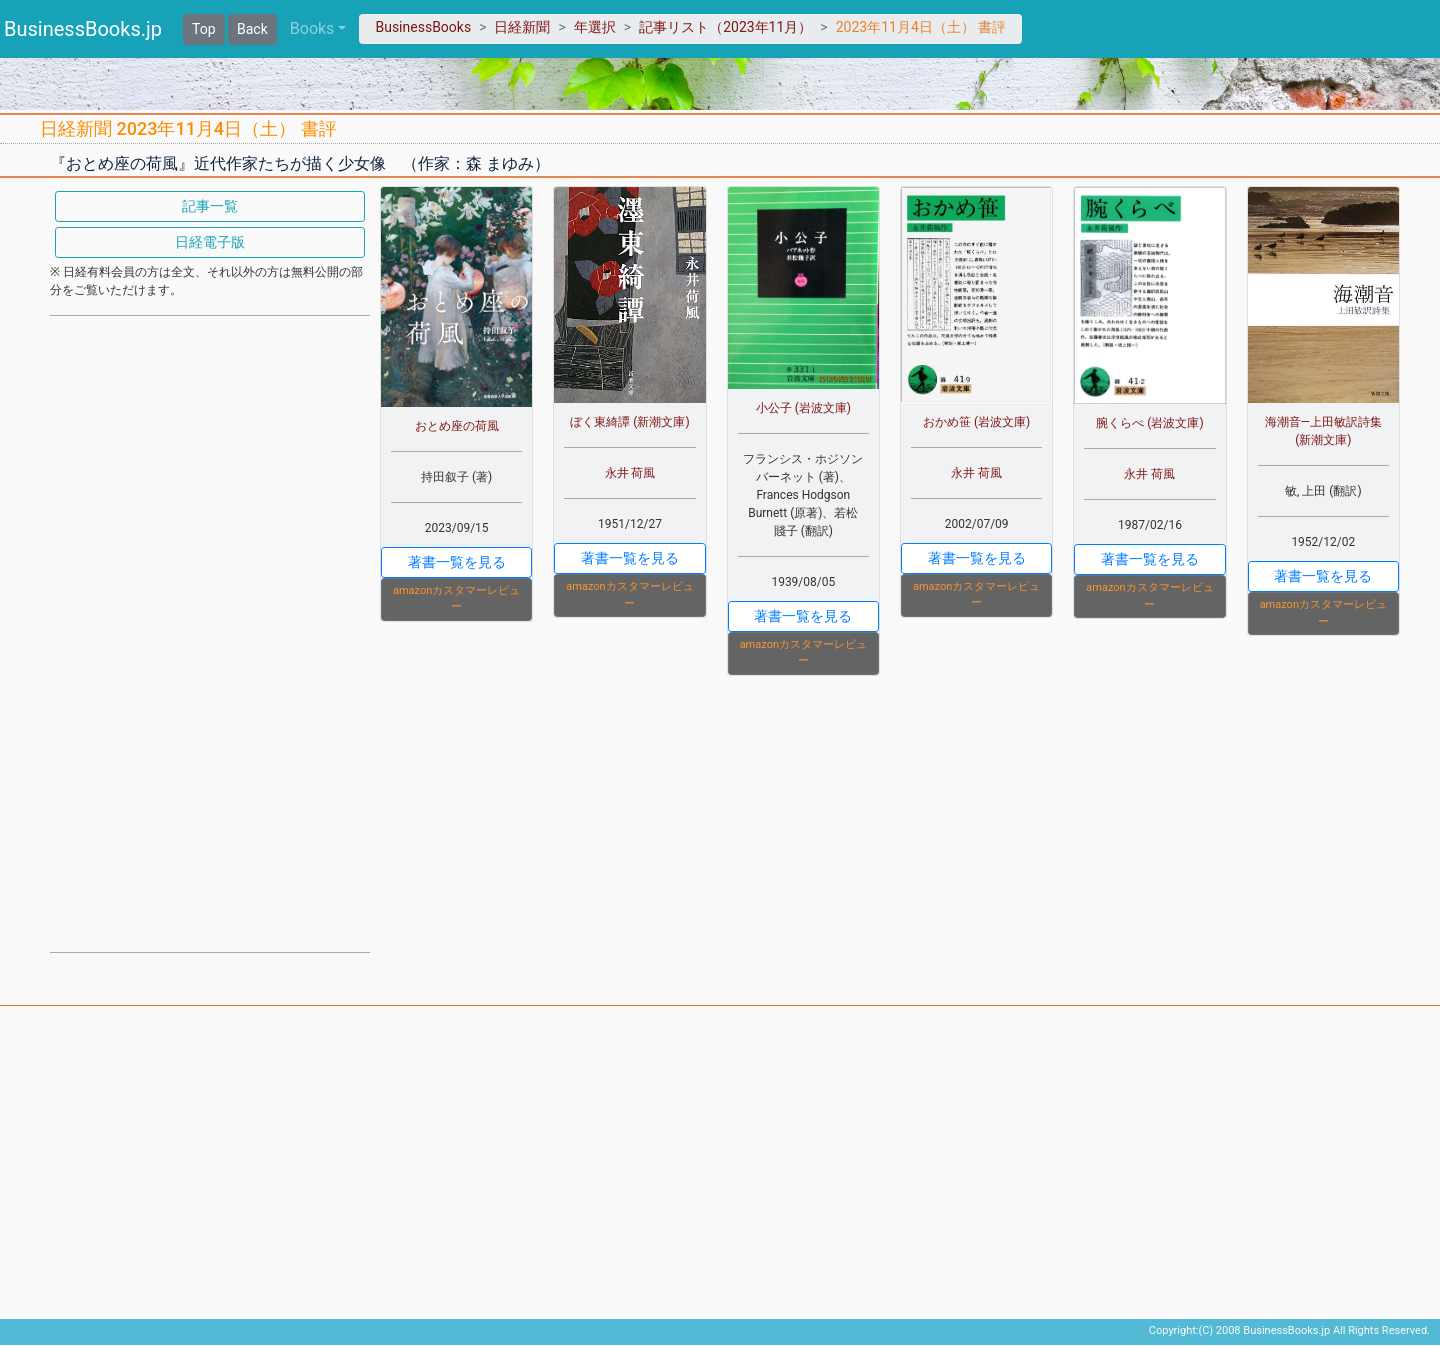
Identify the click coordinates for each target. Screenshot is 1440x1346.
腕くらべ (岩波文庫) (1149, 423)
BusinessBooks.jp (83, 29)
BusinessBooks (423, 27)
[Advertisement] (210, 632)
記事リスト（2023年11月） (725, 27)
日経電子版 (210, 242)
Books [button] (312, 28)
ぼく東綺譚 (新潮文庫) (629, 422)
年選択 (595, 27)
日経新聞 (522, 27)
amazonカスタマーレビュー (456, 599)
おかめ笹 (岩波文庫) (976, 422)
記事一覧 (210, 206)
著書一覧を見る (457, 562)
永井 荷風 (630, 473)
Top (204, 29)
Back (252, 29)
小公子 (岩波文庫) (803, 408)
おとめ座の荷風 (457, 426)
